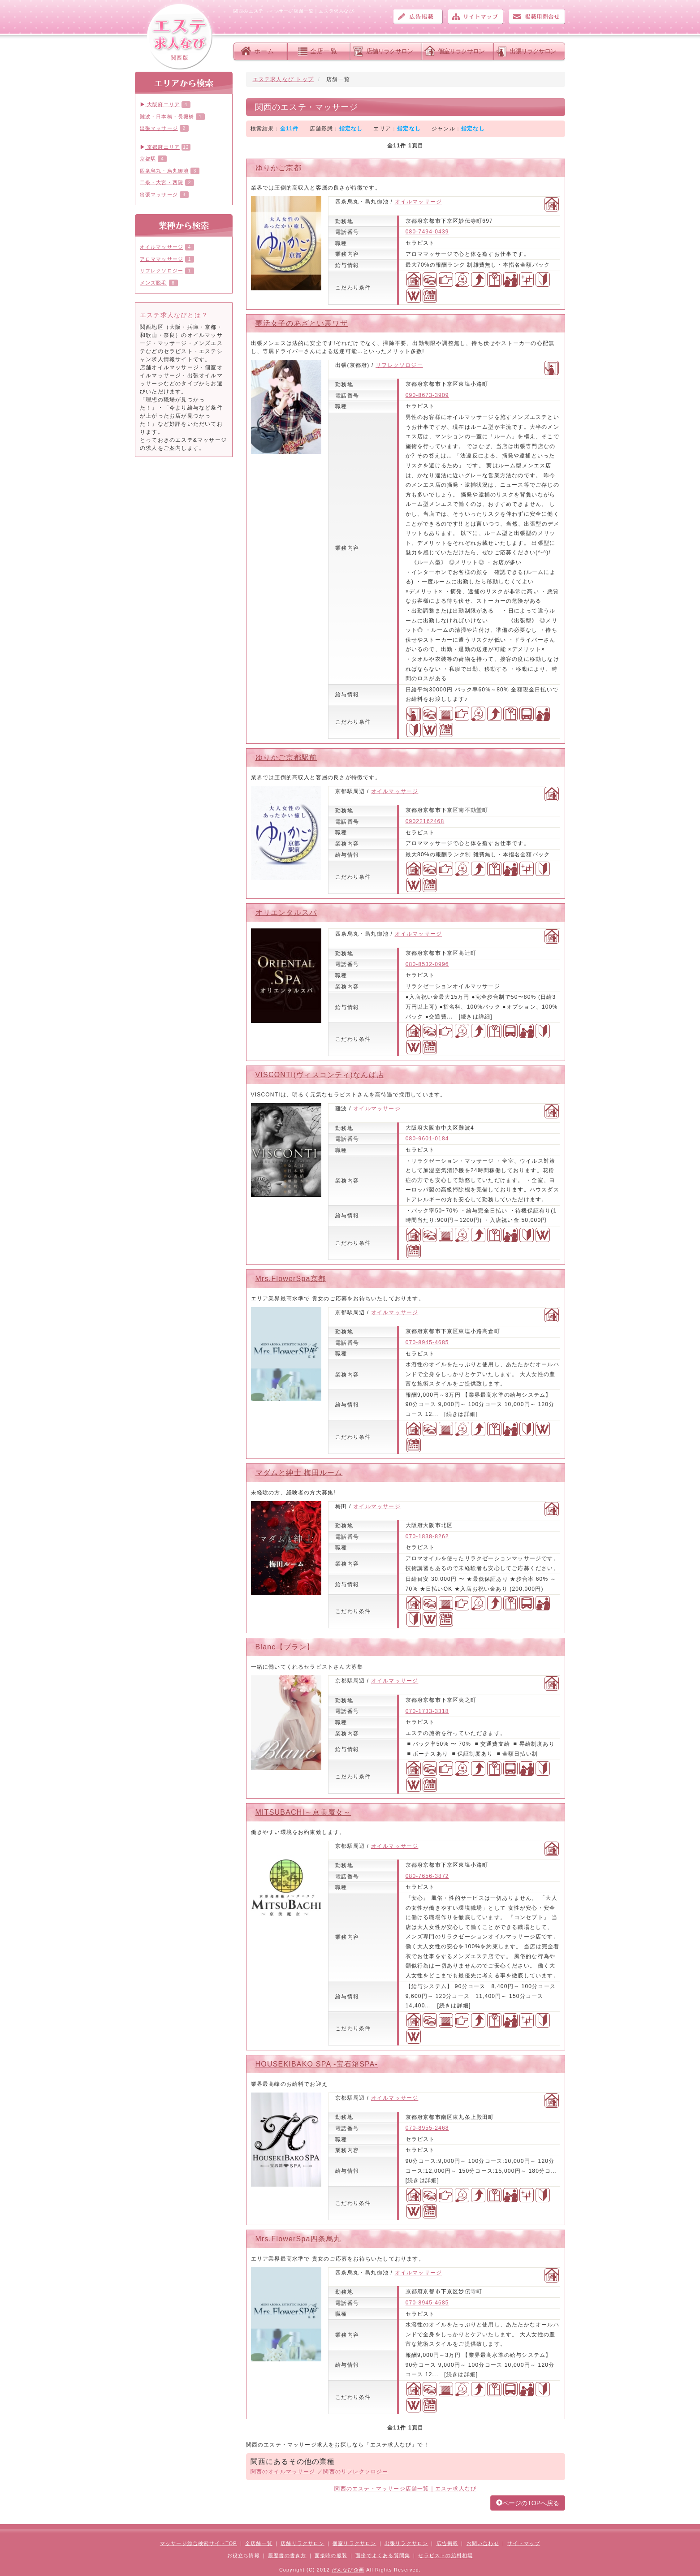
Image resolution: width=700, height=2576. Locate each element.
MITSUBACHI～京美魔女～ (303, 1812)
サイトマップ (475, 16)
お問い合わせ (536, 16)
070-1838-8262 (427, 1536)
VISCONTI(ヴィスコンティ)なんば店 (319, 1075)
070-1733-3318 (427, 1711)
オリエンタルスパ (286, 912)
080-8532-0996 (427, 964)
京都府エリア (160, 147)
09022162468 (425, 821)
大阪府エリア (160, 104)
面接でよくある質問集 (382, 2555)
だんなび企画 (348, 2569)
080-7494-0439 (427, 232)
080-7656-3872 (427, 1876)
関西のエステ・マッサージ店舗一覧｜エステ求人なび (405, 2488)
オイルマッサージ (418, 201)
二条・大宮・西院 (161, 182)
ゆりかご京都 (278, 168)
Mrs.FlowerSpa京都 (290, 1278)
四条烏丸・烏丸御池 (164, 170)
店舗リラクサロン (389, 51)
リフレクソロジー (399, 365)
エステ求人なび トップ (283, 79)
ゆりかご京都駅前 (286, 757)
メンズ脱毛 (153, 282)
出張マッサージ (159, 128)
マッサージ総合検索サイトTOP (198, 2543)
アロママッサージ (161, 259)
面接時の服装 (331, 2555)
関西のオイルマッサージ (283, 2471)
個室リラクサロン (461, 51)
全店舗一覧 (258, 2543)
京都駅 (148, 158)
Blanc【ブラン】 (285, 1647)
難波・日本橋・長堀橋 (167, 116)
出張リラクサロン (533, 51)
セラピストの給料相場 (445, 2555)
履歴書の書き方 (287, 2555)
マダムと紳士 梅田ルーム (299, 1472)
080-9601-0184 (427, 1138)
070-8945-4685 (427, 1342)
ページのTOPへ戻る (527, 2503)
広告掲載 (418, 16)
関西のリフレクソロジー (355, 2471)
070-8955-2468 (427, 2128)
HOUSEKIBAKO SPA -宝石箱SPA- (316, 2064)
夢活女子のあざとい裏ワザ (301, 323)
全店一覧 (323, 51)
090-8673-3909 (427, 395)
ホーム (264, 51)
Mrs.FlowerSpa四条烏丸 (298, 2239)
